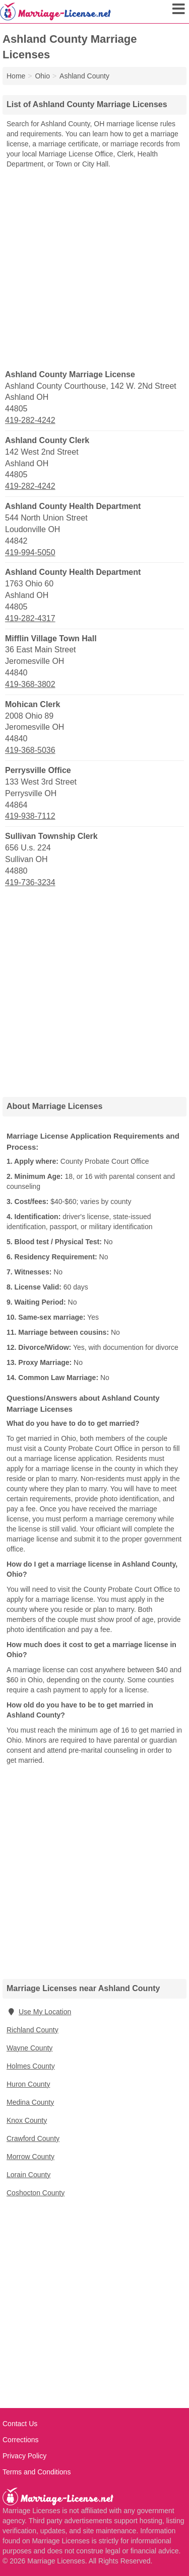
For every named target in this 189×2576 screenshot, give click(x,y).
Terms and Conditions (37, 2472)
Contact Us (20, 2424)
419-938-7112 (30, 816)
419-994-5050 (30, 552)
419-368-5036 (30, 750)
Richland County (32, 2030)
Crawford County (33, 2138)
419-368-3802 (30, 684)
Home (16, 76)
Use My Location (39, 2012)
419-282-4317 (30, 618)
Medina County (30, 2102)
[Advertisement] (94, 268)
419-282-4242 (30, 420)
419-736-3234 (30, 882)
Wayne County (29, 2048)
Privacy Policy (24, 2456)
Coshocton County (36, 2193)
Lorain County (28, 2175)
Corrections (21, 2440)
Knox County (27, 2120)
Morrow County (30, 2157)
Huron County (28, 2084)
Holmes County (31, 2066)
